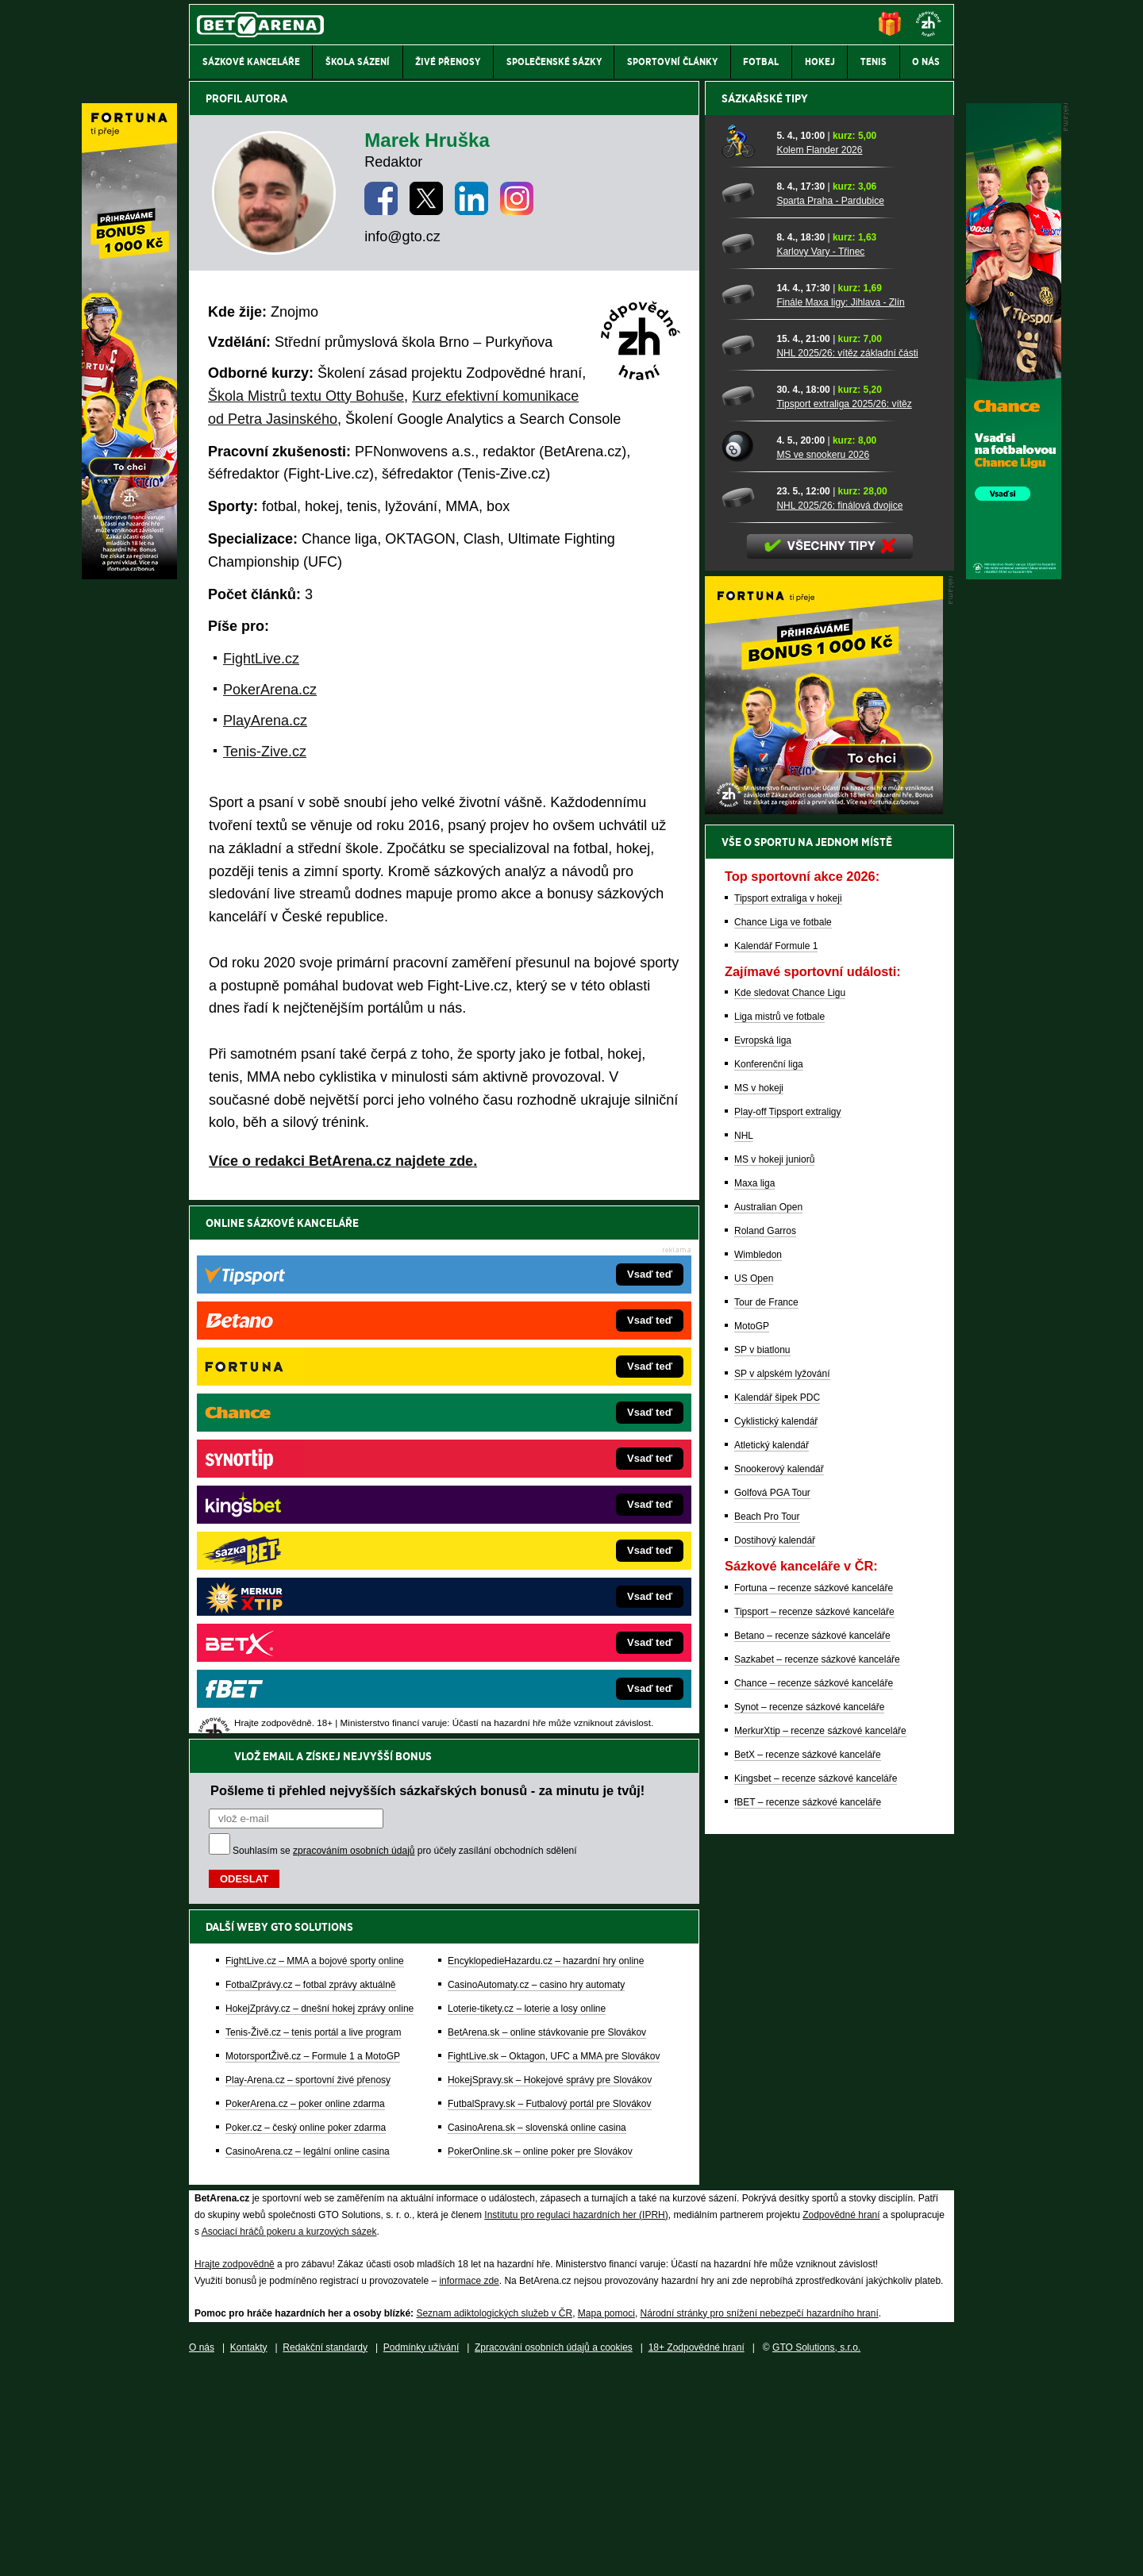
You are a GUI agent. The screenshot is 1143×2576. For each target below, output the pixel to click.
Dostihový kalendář (774, 2094)
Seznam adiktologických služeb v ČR (494, 2516)
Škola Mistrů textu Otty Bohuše (306, 396)
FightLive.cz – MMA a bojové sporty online (314, 1427)
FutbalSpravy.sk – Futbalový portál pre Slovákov (550, 1570)
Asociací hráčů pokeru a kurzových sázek (289, 2434)
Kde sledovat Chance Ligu (789, 1546)
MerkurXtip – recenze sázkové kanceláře (820, 2284)
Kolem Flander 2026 (819, 703)
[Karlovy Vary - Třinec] (743, 797)
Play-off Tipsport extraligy (787, 1665)
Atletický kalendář (771, 1999)
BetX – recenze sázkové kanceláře (807, 2308)
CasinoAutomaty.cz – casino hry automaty (536, 1451)
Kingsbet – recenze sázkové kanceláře (815, 2332)
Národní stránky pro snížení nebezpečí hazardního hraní (760, 2516)
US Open (753, 1832)
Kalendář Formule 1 (776, 1499)
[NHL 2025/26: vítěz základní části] (743, 899)
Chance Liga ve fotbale (783, 1476)
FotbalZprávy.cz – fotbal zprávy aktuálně (310, 1451)
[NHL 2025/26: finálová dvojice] (743, 1051)
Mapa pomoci (606, 2516)
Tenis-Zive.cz (264, 751)
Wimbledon (758, 1808)
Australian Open (768, 1761)
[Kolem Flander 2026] (743, 696)
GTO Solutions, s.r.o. (816, 2550)
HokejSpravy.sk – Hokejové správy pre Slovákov (550, 1546)
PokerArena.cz (270, 690)
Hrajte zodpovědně (234, 2467)
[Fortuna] (129, 575)
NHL (743, 1689)
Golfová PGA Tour (772, 2046)
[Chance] (1013, 575)
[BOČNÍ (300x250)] (824, 1364)
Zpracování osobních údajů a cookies (554, 2550)
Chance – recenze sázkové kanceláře (813, 2237)
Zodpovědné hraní (840, 2418)
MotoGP (751, 1880)
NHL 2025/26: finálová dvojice (839, 1059)
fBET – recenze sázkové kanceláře (807, 2356)
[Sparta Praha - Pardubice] (743, 746)
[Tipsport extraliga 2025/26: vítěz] (743, 950)
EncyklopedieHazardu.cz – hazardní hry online (546, 1427)
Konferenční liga (768, 1618)
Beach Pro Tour (767, 2070)
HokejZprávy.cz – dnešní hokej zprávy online (319, 1475)
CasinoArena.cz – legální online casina (307, 1618)
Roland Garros (765, 1784)
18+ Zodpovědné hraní (696, 2550)
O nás (201, 2550)
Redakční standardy (325, 2550)
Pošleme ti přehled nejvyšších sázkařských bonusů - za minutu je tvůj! (427, 1257)
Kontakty (248, 2550)
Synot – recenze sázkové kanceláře (809, 2260)
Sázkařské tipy (765, 652)
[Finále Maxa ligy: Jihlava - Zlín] (743, 848)
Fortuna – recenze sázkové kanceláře (813, 2141)
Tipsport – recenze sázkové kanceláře (814, 2165)
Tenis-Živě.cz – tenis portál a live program (313, 1499)
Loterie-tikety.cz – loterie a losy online (527, 1475)
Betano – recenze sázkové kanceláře (812, 2189)
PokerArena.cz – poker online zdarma (305, 1570)
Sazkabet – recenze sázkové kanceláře (817, 2213)
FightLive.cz (261, 659)
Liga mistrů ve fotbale (779, 1570)
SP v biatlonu (762, 1903)
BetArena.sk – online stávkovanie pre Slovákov (547, 1499)
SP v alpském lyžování (782, 1927)
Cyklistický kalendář (776, 1975)
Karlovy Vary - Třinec (820, 805)
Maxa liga (754, 1737)
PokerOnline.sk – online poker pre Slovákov (540, 1618)
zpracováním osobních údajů (353, 1317)
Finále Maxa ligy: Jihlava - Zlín (840, 856)
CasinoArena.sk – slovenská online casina (537, 1594)
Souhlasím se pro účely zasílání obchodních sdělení (405, 1317)
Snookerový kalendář (779, 2022)
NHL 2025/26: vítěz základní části (847, 907)
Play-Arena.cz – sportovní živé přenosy (308, 1546)
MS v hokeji (758, 1641)
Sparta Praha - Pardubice (829, 754)
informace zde (468, 2483)
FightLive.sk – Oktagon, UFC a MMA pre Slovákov (554, 1522)
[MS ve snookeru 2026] (743, 1000)
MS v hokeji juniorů (774, 1713)
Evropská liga (762, 1594)
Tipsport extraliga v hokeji (788, 1452)
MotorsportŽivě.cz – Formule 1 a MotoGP (312, 1522)
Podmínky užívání (421, 2550)
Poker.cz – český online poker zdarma (305, 1594)
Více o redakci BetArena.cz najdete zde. (343, 1161)
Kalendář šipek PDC (777, 1951)
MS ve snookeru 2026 (822, 1008)
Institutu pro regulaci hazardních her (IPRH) (576, 2418)
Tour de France (766, 1856)
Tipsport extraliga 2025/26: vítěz (843, 957)
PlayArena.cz (265, 721)
